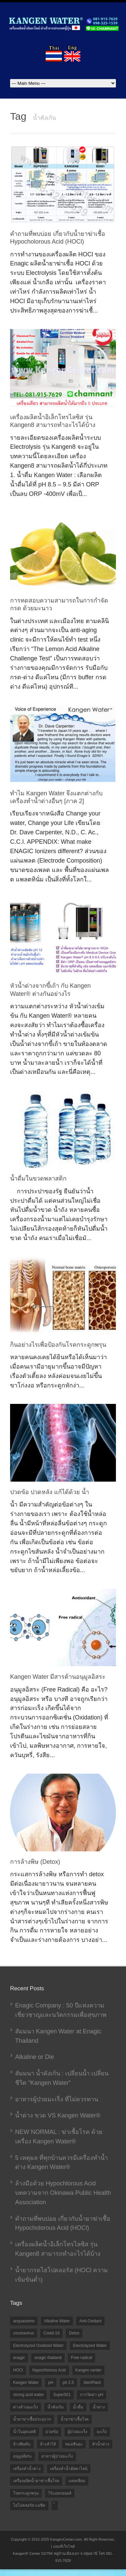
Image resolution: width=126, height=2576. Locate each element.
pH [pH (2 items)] (50, 2382)
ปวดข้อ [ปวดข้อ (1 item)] (51, 2431)
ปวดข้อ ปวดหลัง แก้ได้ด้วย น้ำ (49, 1492)
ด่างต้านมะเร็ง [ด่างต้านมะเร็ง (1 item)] (25, 2407)
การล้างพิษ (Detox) (35, 1861)
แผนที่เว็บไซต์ (64, 2546)
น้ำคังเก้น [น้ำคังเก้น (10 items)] (55, 2407)
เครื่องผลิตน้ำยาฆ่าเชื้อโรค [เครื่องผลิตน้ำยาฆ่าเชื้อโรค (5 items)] (36, 2480)
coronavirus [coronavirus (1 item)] (23, 2333)
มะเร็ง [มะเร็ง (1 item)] (102, 2431)
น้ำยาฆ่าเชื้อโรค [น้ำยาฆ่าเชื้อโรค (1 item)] (74, 2419)
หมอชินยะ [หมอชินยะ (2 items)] (74, 2444)
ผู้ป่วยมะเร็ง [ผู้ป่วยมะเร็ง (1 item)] (77, 2431)
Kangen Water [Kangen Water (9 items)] (26, 2382)
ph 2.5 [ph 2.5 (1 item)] (68, 2382)
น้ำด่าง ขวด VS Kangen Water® (57, 2115)
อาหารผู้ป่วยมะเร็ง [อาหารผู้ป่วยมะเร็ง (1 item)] (57, 2456)
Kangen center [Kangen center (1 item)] (88, 2370)
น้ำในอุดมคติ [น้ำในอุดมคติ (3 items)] (24, 2431)
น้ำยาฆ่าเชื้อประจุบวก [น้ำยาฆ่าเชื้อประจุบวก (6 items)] (32, 2419)
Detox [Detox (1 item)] (74, 2333)
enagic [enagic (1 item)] (19, 2357)
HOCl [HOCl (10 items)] (18, 2370)
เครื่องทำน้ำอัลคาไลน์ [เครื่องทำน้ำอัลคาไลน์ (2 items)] (68, 2468)
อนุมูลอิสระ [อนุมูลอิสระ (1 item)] (22, 2456)
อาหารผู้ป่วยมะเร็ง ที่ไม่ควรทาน (56, 2099)
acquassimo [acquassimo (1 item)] (24, 2321)
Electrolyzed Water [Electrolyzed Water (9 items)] (90, 2345)
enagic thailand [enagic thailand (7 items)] (47, 2357)
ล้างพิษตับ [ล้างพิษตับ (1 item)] (22, 2444)
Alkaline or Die (34, 2057)
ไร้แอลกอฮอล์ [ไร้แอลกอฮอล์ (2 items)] (59, 2493)
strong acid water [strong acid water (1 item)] (28, 2394)
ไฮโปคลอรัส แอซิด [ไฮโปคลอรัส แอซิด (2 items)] (29, 2505)
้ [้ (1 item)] (55, 2505)
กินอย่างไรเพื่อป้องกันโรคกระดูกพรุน (58, 1344)
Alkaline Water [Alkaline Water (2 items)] (57, 2321)
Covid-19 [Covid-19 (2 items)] (51, 2333)
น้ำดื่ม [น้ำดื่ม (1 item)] (78, 2407)
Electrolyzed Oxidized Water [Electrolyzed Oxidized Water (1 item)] (38, 2345)
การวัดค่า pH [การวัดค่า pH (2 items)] (91, 2394)
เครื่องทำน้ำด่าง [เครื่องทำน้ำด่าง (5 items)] (27, 2468)
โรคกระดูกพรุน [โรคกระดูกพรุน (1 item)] (26, 2493)
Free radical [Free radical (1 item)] (81, 2357)
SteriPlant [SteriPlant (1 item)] (92, 2382)
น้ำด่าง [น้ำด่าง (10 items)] (99, 2407)
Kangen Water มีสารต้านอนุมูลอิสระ (58, 1676)
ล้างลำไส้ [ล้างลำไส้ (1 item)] (48, 2444)
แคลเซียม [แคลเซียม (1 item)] (77, 2480)
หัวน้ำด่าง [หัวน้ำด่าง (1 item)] (100, 2444)
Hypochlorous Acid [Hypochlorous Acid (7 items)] (49, 2370)
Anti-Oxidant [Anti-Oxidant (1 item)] (90, 2321)
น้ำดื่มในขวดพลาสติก (38, 1178)
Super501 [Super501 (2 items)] (62, 2394)
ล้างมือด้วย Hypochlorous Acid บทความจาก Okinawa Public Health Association (63, 2193)
